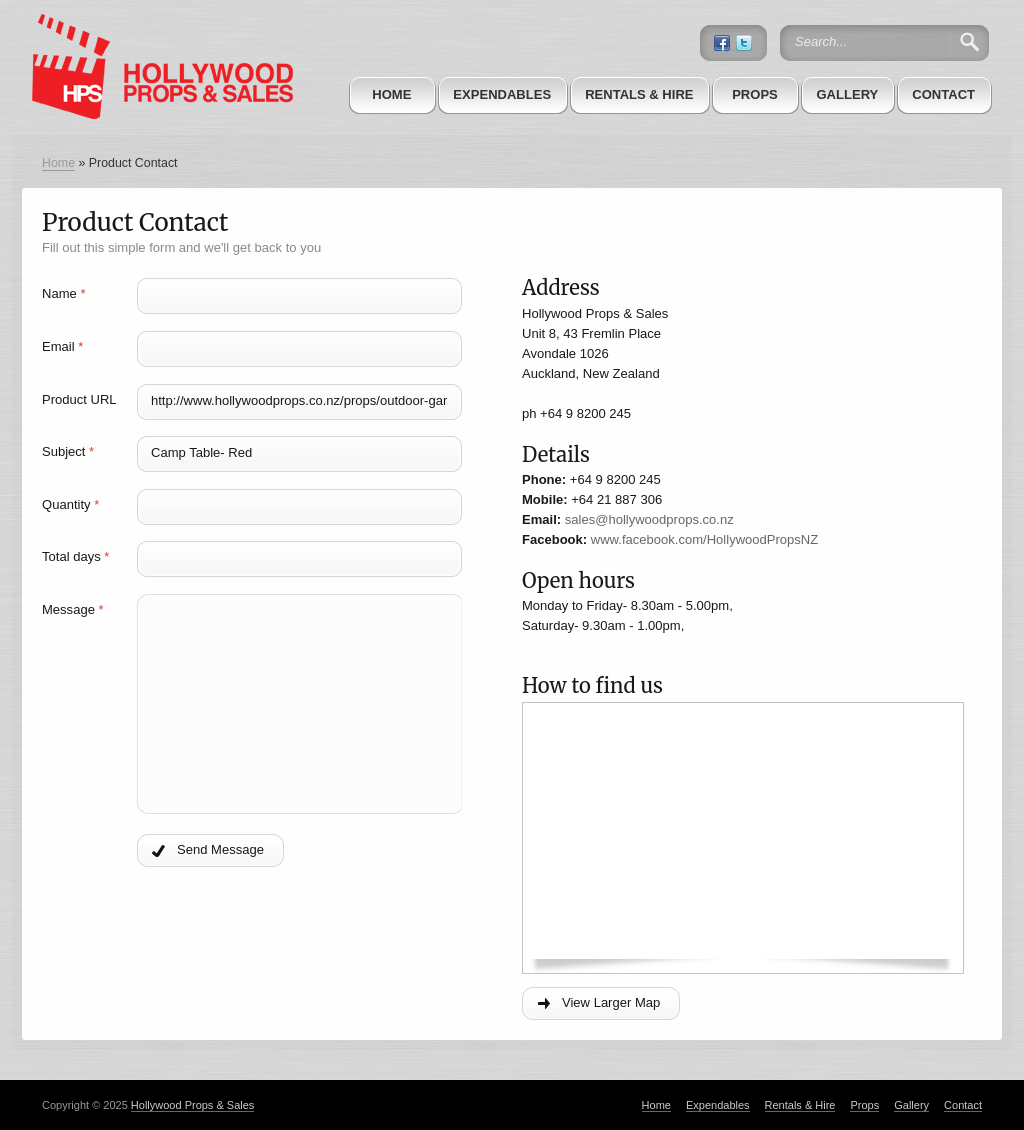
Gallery (847, 94)
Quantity (70, 504)
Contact (943, 94)
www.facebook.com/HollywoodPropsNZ (704, 539)
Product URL (79, 399)
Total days (75, 556)
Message (73, 609)
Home (391, 94)
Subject (68, 451)
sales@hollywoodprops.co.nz (649, 519)
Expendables (502, 94)
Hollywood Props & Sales (193, 1105)
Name (63, 293)
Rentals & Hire (639, 94)
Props (755, 94)
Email (62, 346)
